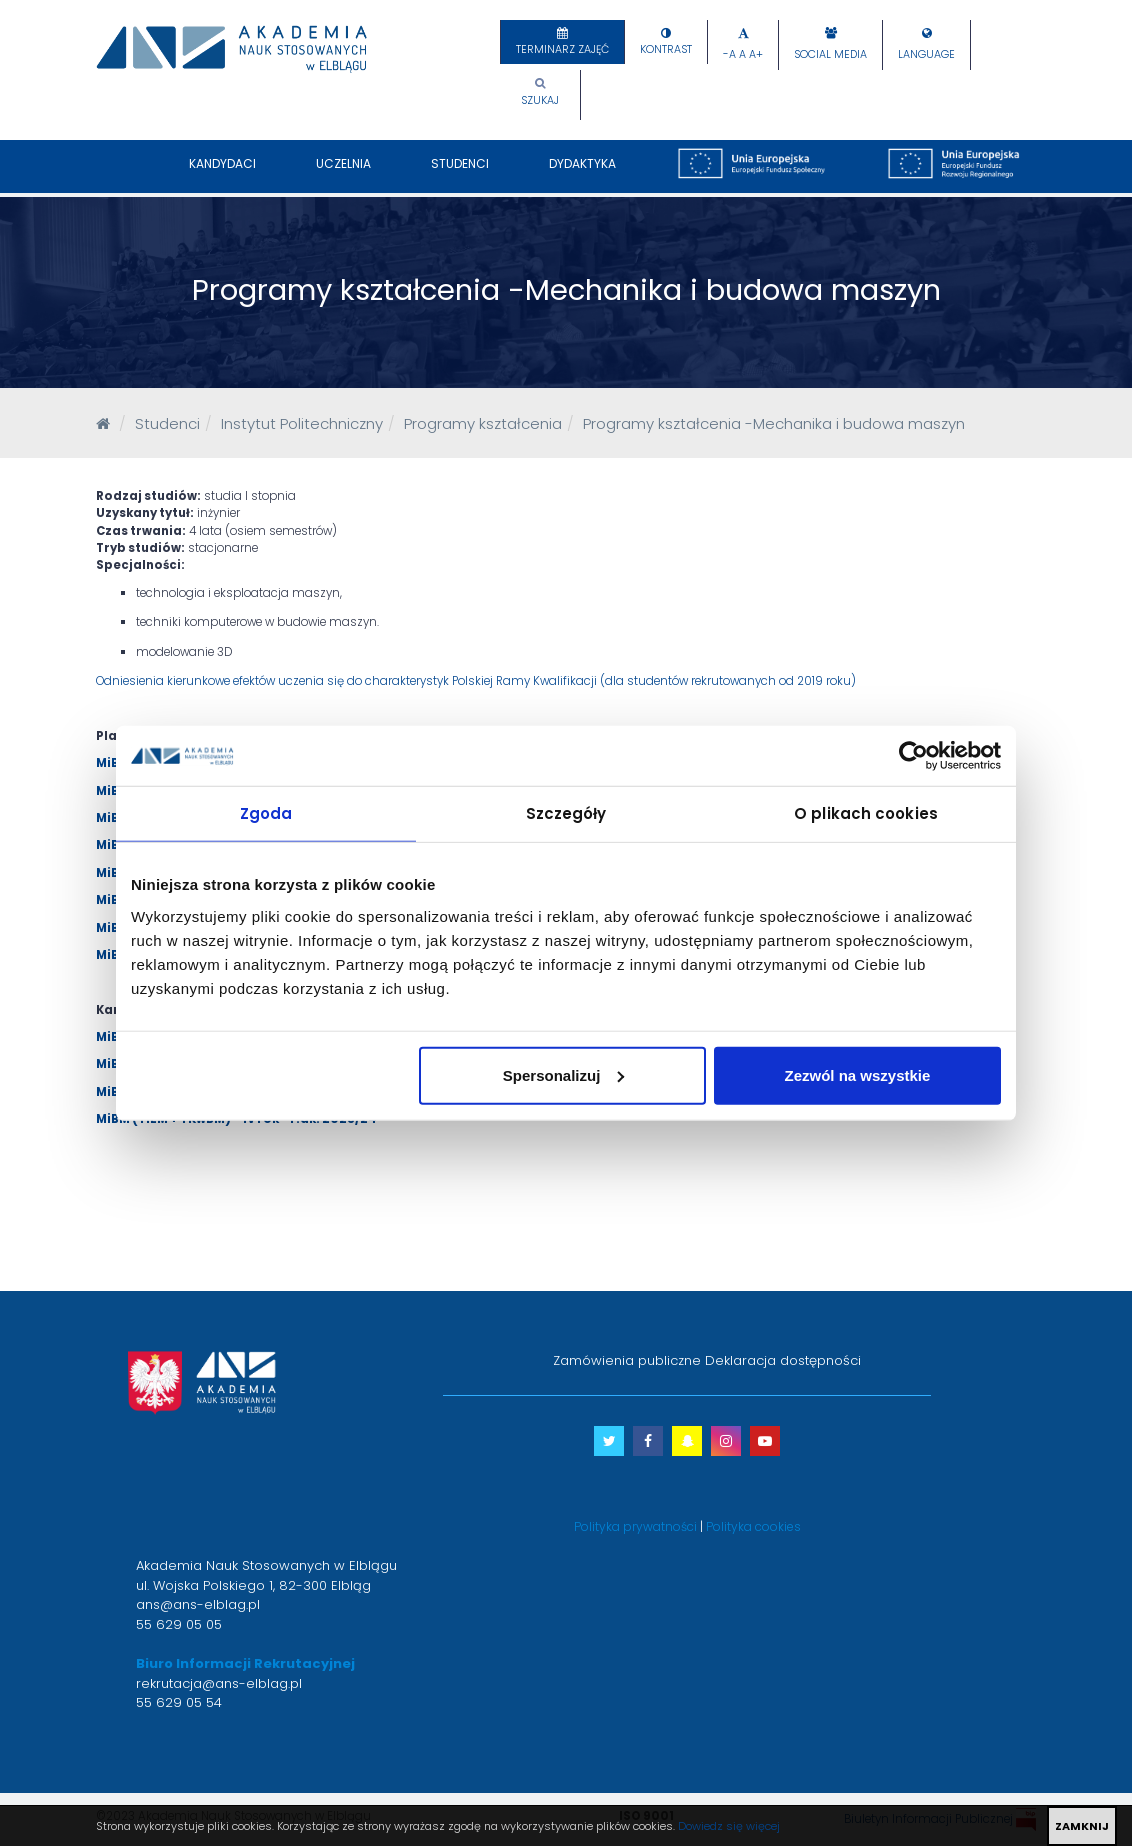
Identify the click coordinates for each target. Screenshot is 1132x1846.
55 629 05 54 (179, 1702)
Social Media (830, 54)
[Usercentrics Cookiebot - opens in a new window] (913, 756)
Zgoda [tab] (266, 813)
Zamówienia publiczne (627, 1360)
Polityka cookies (753, 1526)
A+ (756, 54)
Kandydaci (222, 174)
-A (729, 54)
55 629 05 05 (179, 1624)
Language (926, 54)
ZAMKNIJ (1082, 1826)
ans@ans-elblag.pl (198, 1604)
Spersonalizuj (564, 1074)
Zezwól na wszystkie (858, 1074)
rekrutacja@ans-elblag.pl (219, 1683)
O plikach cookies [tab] (866, 813)
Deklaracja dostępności (783, 1360)
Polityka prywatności (635, 1526)
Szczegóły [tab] (566, 813)
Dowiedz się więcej (729, 1826)
